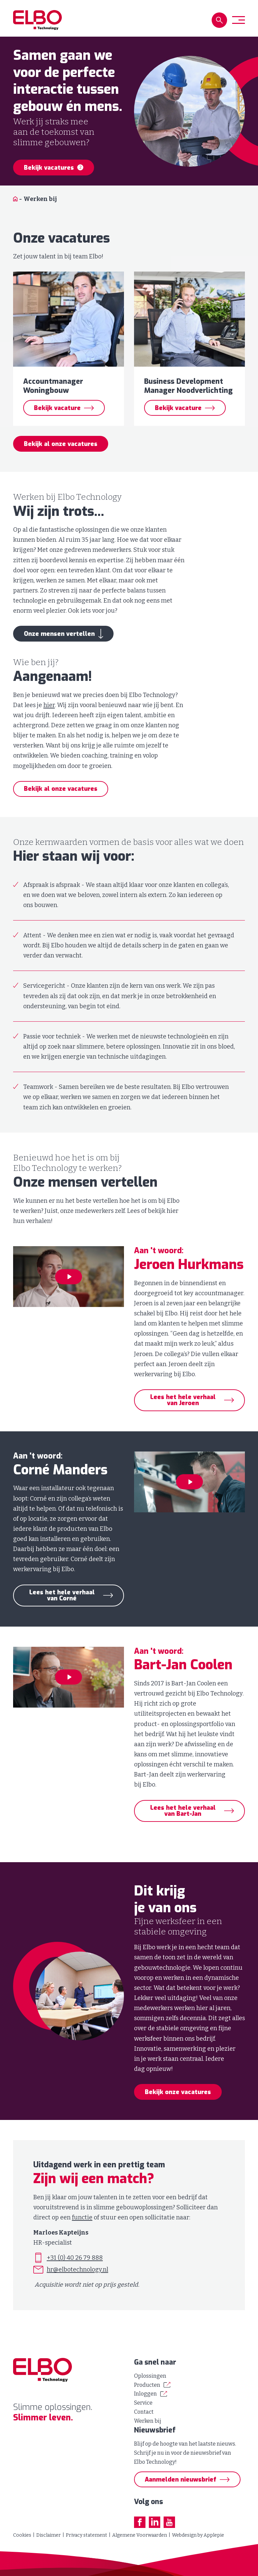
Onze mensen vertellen (59, 645)
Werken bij (147, 2421)
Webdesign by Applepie (198, 2535)
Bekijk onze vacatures (178, 2103)
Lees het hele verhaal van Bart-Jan (183, 1821)
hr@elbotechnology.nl (77, 2280)
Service (143, 2403)
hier (49, 716)
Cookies (22, 2535)
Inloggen (145, 2394)
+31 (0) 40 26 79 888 (75, 2268)
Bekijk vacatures (53, 168)
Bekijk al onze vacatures (60, 455)
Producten (147, 2385)
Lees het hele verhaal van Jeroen (183, 1411)
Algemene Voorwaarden (139, 2535)
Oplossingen (150, 2376)
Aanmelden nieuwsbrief (180, 2480)
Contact (144, 2412)
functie (82, 2228)
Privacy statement (86, 2535)
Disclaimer (48, 2535)
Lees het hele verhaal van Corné (62, 1606)
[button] (219, 20)
